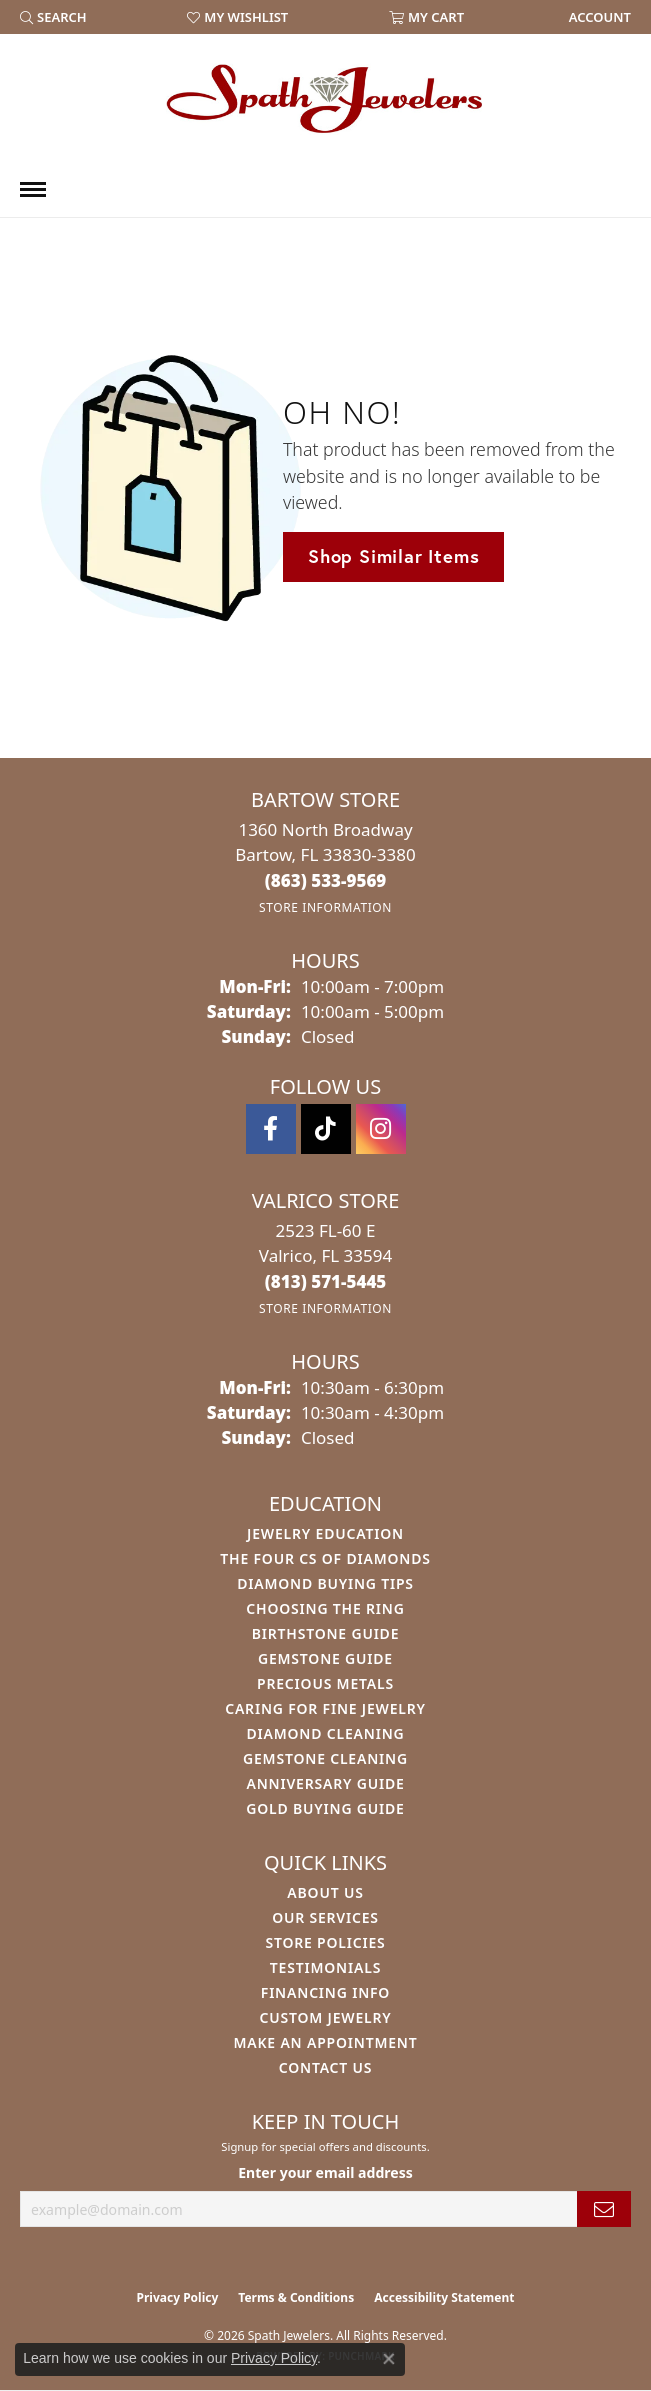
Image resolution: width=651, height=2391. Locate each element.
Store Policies (325, 1942)
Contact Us (326, 2067)
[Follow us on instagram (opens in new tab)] (381, 1129)
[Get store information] (325, 907)
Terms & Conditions (296, 2297)
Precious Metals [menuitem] (325, 1683)
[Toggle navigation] (33, 189)
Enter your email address (325, 2172)
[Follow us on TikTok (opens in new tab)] (326, 1129)
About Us (325, 1892)
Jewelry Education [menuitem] (325, 1533)
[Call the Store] (326, 880)
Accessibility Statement (444, 2297)
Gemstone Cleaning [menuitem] (325, 1758)
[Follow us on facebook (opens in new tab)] (271, 1129)
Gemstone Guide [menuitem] (325, 1658)
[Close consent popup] (389, 2359)
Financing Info (325, 1992)
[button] (53, 17)
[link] (598, 17)
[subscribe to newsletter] (604, 2209)
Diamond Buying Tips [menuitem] (325, 1583)
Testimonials (325, 1967)
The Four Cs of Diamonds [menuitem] (325, 1558)
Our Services (325, 1917)
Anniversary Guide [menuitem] (325, 1783)
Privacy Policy (178, 2297)
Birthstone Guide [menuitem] (326, 1633)
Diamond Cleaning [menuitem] (326, 1733)
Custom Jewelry (325, 2017)
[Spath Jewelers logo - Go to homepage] (326, 98)
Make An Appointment (325, 2042)
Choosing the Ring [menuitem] (325, 1608)
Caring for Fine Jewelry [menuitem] (325, 1708)
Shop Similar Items (393, 556)
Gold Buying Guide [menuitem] (325, 1808)
